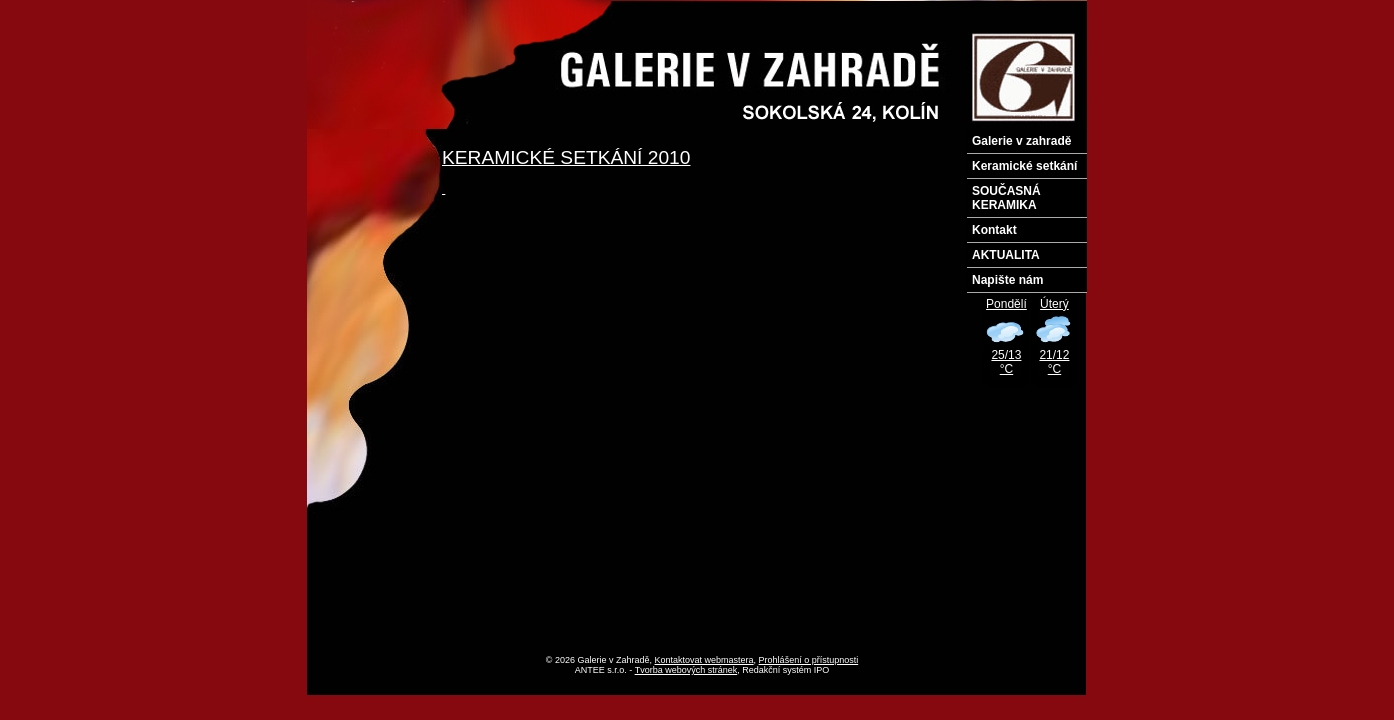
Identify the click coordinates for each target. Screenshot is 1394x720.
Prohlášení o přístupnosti (809, 660)
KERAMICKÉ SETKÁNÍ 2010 (566, 157)
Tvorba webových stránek (686, 670)
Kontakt (994, 230)
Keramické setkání (1024, 166)
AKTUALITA (1006, 255)
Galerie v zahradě (1021, 141)
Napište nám (1007, 280)
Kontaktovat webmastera (704, 660)
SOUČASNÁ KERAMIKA (1006, 198)
